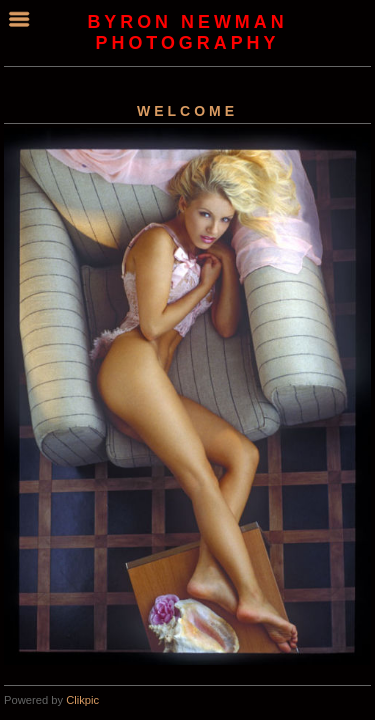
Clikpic (82, 700)
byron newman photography (187, 32)
